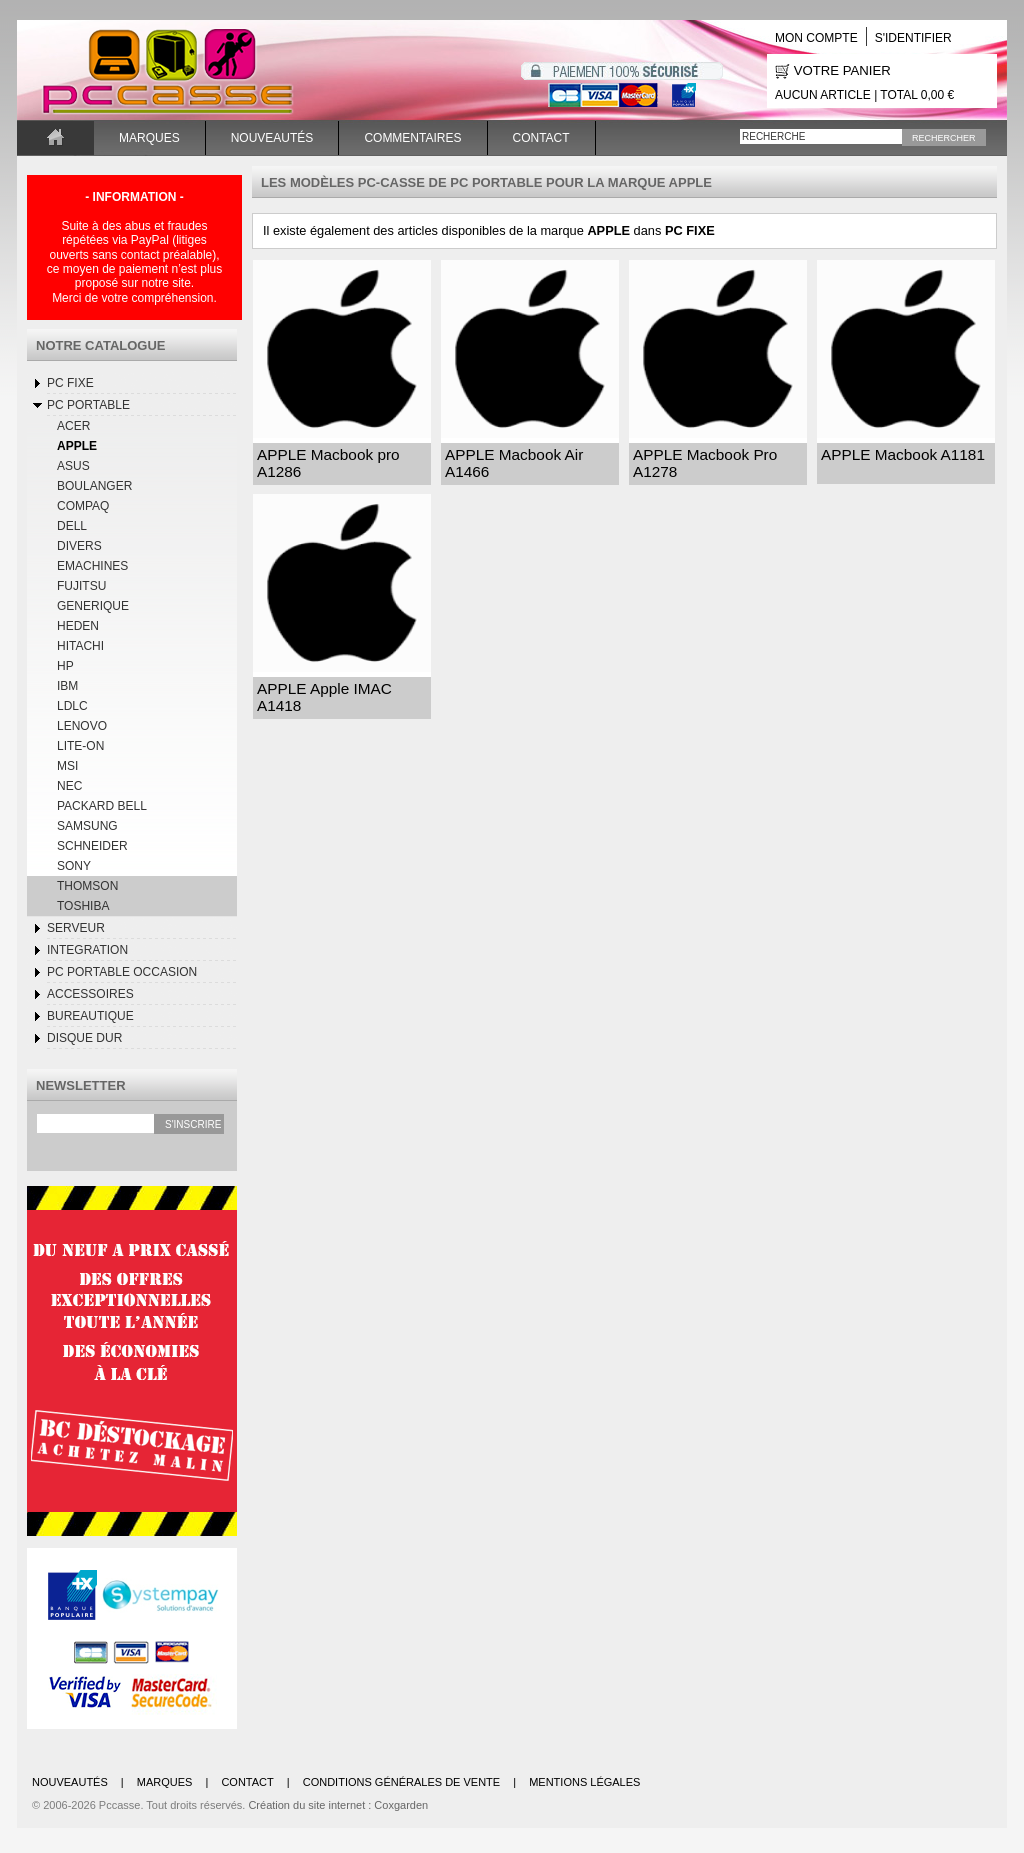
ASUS (73, 466)
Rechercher (944, 138)
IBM (67, 686)
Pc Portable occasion (122, 972)
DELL (72, 526)
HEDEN (78, 626)
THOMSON (87, 886)
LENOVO (82, 726)
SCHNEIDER (92, 846)
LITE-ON (80, 746)
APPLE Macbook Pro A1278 (705, 463)
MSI (67, 766)
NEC (69, 786)
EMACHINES (92, 566)
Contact (541, 138)
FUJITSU (81, 586)
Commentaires (412, 138)
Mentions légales (584, 1782)
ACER (73, 426)
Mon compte (816, 38)
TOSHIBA (83, 906)
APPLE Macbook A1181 (903, 454)
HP (65, 666)
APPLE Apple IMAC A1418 (324, 697)
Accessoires (90, 994)
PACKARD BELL (102, 806)
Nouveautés (272, 138)
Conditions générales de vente (401, 1782)
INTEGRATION (87, 950)
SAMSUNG (87, 826)
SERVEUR (76, 928)
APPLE (77, 446)
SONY (74, 866)
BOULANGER (94, 486)
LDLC (72, 706)
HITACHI (80, 646)
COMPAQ (83, 506)
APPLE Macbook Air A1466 (514, 463)
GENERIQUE (93, 606)
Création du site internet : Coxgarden (338, 1805)
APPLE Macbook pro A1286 (328, 463)
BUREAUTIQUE (90, 1016)
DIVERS (79, 546)
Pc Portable (88, 405)
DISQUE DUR (84, 1038)
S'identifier (913, 38)
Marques (149, 138)
